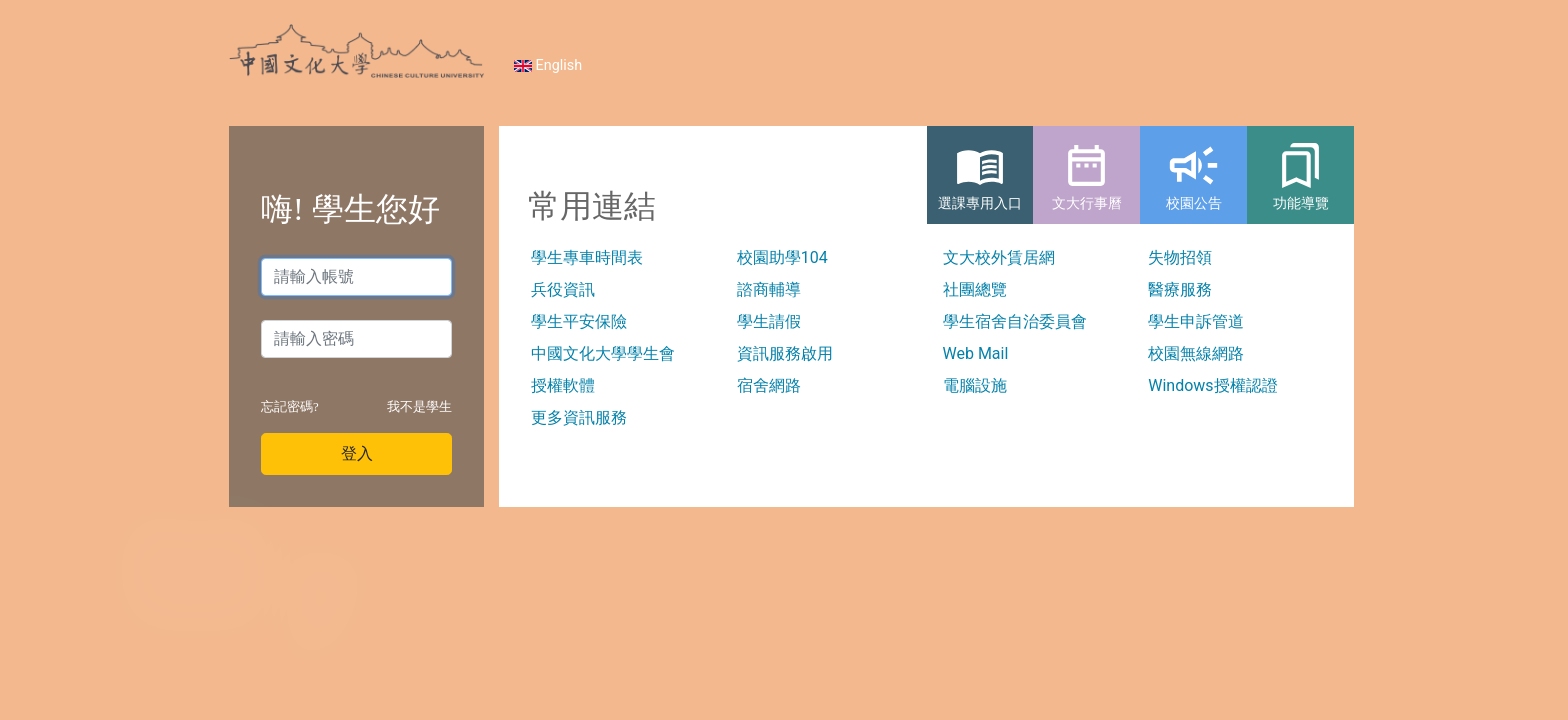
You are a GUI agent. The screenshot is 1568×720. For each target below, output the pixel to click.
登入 (357, 453)
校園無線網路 (1196, 353)
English (548, 65)
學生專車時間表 (587, 257)
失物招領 (1180, 257)
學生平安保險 (579, 321)
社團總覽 (975, 289)
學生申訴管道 (1196, 321)
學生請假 (769, 321)
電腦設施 (975, 385)
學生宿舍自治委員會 (1015, 321)
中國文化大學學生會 (603, 353)
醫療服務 (1180, 289)
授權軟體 (563, 385)
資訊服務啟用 (785, 353)
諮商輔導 (769, 289)
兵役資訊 (563, 289)
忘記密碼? (290, 407)
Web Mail (976, 353)
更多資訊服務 (579, 417)
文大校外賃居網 (999, 257)
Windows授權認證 (1212, 385)
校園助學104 (782, 257)
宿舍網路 (769, 385)
